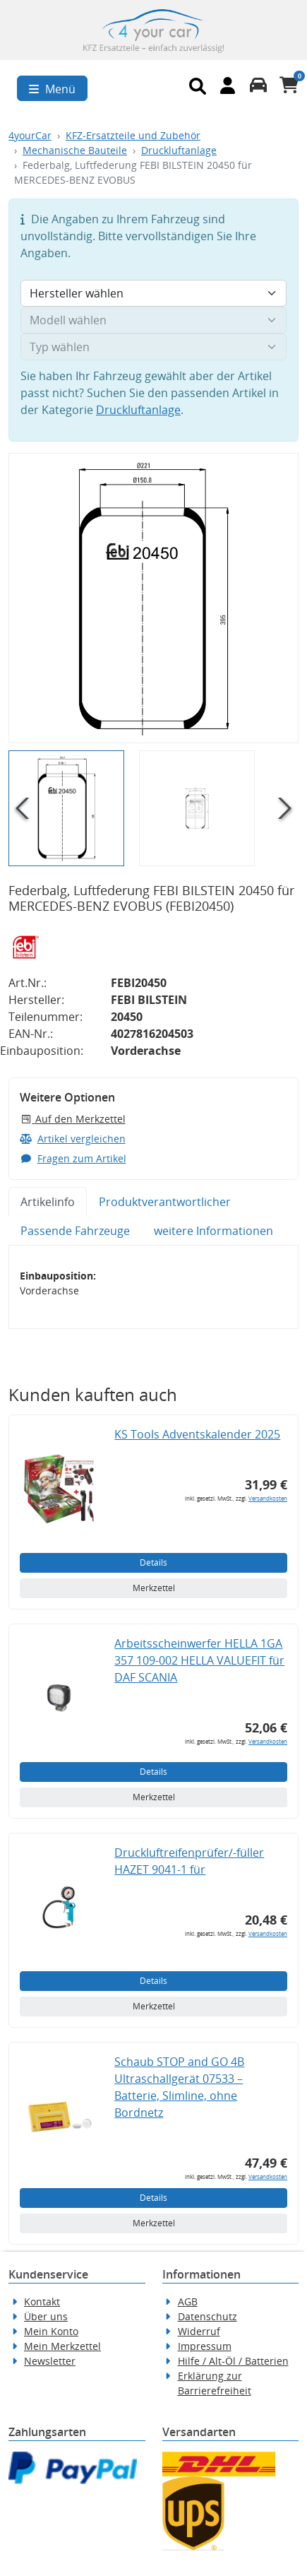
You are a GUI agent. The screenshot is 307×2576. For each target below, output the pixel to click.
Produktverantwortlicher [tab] (165, 1202)
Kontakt (42, 2301)
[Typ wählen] (153, 346)
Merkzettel (154, 1588)
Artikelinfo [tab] (47, 1202)
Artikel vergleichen (73, 1138)
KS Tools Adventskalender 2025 (197, 1434)
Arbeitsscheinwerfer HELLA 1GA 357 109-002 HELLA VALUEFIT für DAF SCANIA (199, 1660)
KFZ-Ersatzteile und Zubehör (133, 135)
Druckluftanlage (179, 150)
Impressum (204, 2346)
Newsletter (50, 2361)
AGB (188, 2301)
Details (153, 1562)
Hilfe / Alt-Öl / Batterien (233, 2361)
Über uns (46, 2316)
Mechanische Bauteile (75, 150)
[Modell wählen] (153, 320)
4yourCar (30, 135)
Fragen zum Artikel (73, 1158)
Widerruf (199, 2331)
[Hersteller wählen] (153, 293)
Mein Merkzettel (62, 2346)
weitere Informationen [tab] (213, 1231)
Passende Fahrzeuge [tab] (75, 1231)
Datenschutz (207, 2316)
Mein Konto (51, 2331)
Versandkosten (267, 1498)
